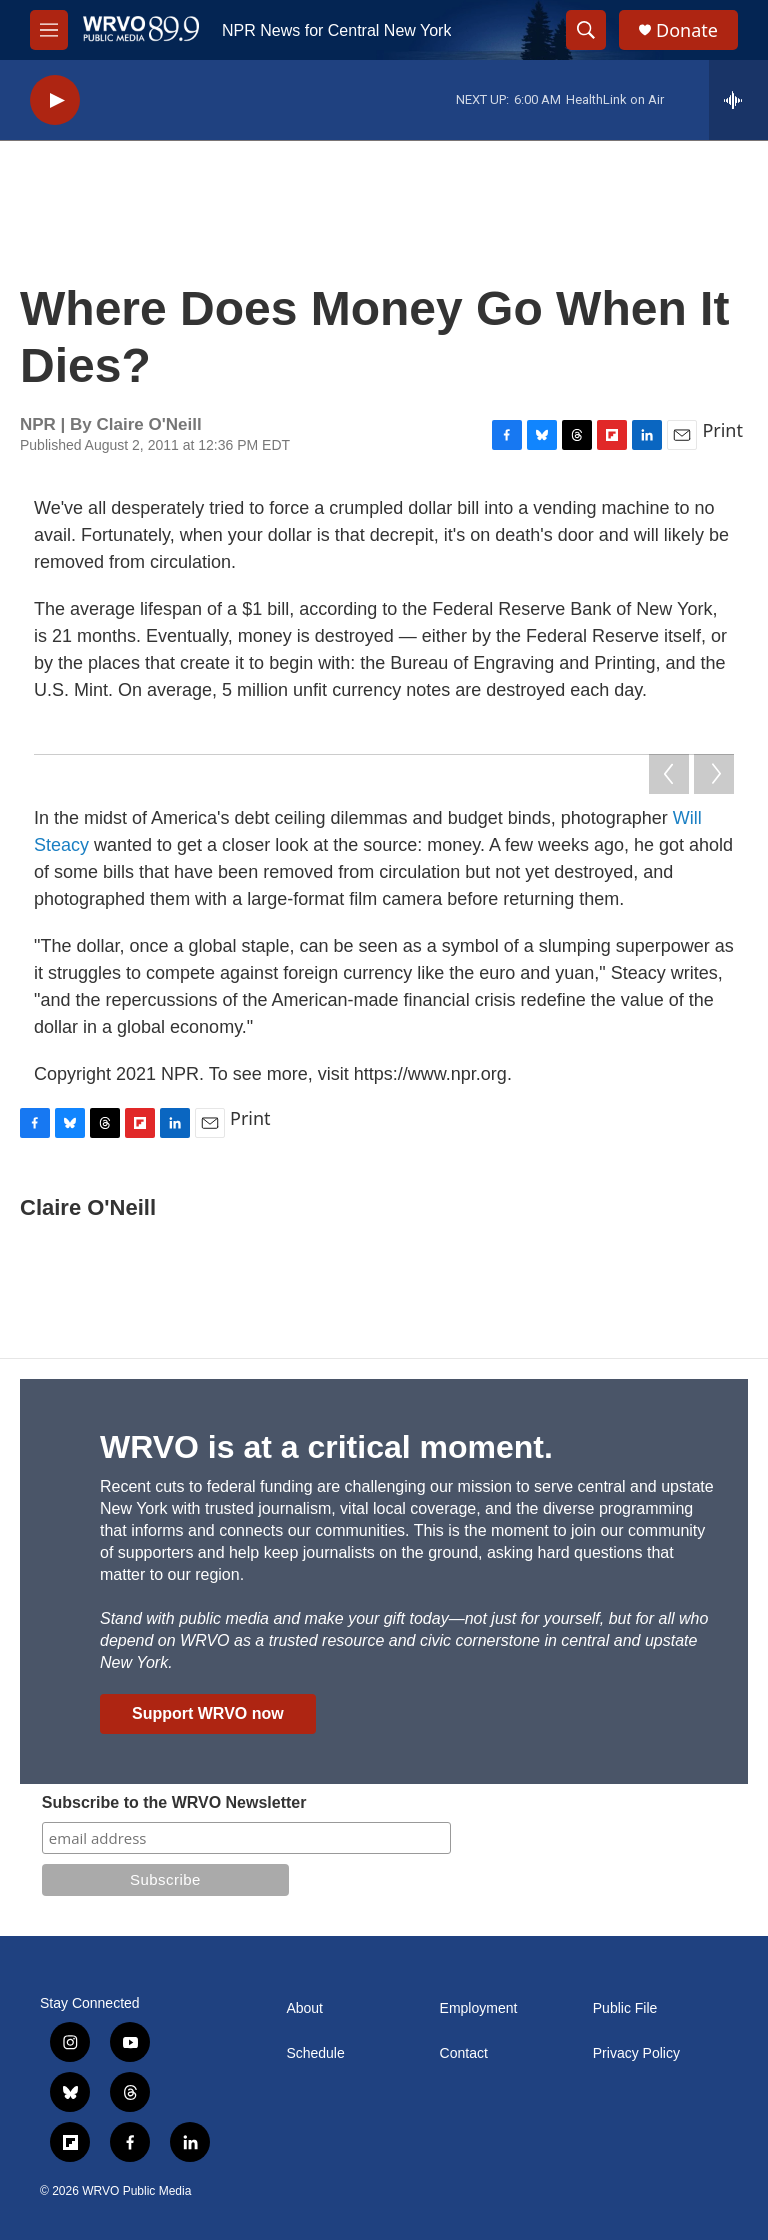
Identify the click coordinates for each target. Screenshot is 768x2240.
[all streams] (738, 100)
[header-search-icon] (586, 30)
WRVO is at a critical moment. (326, 1447)
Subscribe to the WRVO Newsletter (174, 1802)
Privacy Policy (636, 2053)
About (304, 2008)
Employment (479, 2008)
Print (722, 430)
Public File (625, 2008)
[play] (55, 100)
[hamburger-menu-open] (49, 30)
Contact (464, 2053)
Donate (687, 30)
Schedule (315, 2053)
